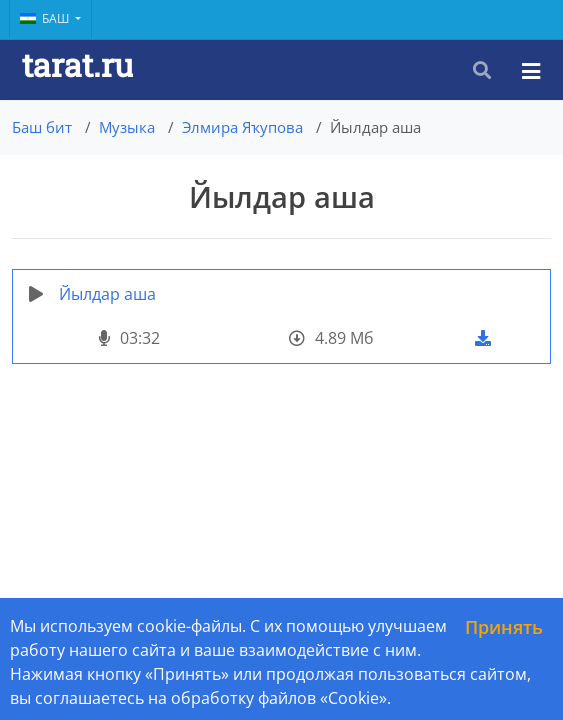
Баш (46, 18)
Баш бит (42, 127)
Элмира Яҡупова (242, 127)
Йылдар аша (107, 294)
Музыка (127, 127)
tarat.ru (77, 64)
